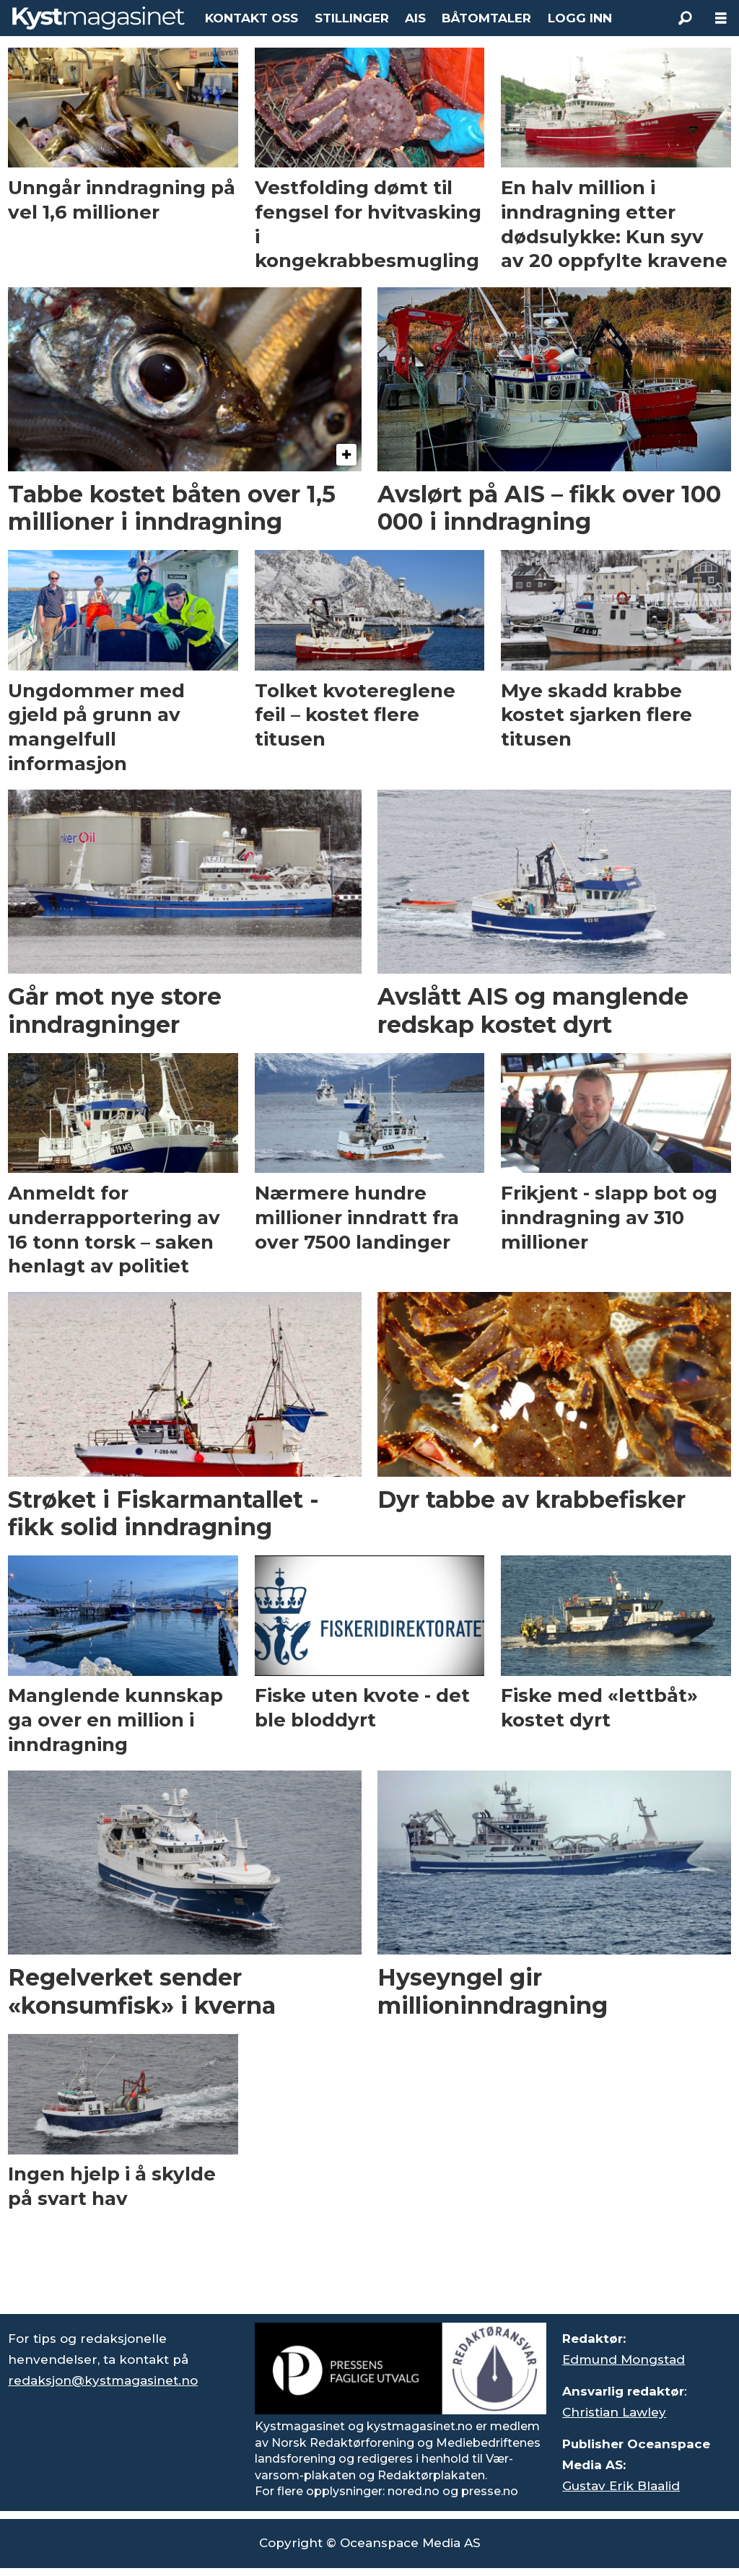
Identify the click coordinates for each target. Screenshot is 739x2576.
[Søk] (685, 18)
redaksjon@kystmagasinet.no (103, 2380)
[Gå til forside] (98, 18)
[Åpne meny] (721, 18)
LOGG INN (580, 18)
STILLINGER (352, 18)
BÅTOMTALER (486, 18)
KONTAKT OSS (251, 18)
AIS (415, 18)
